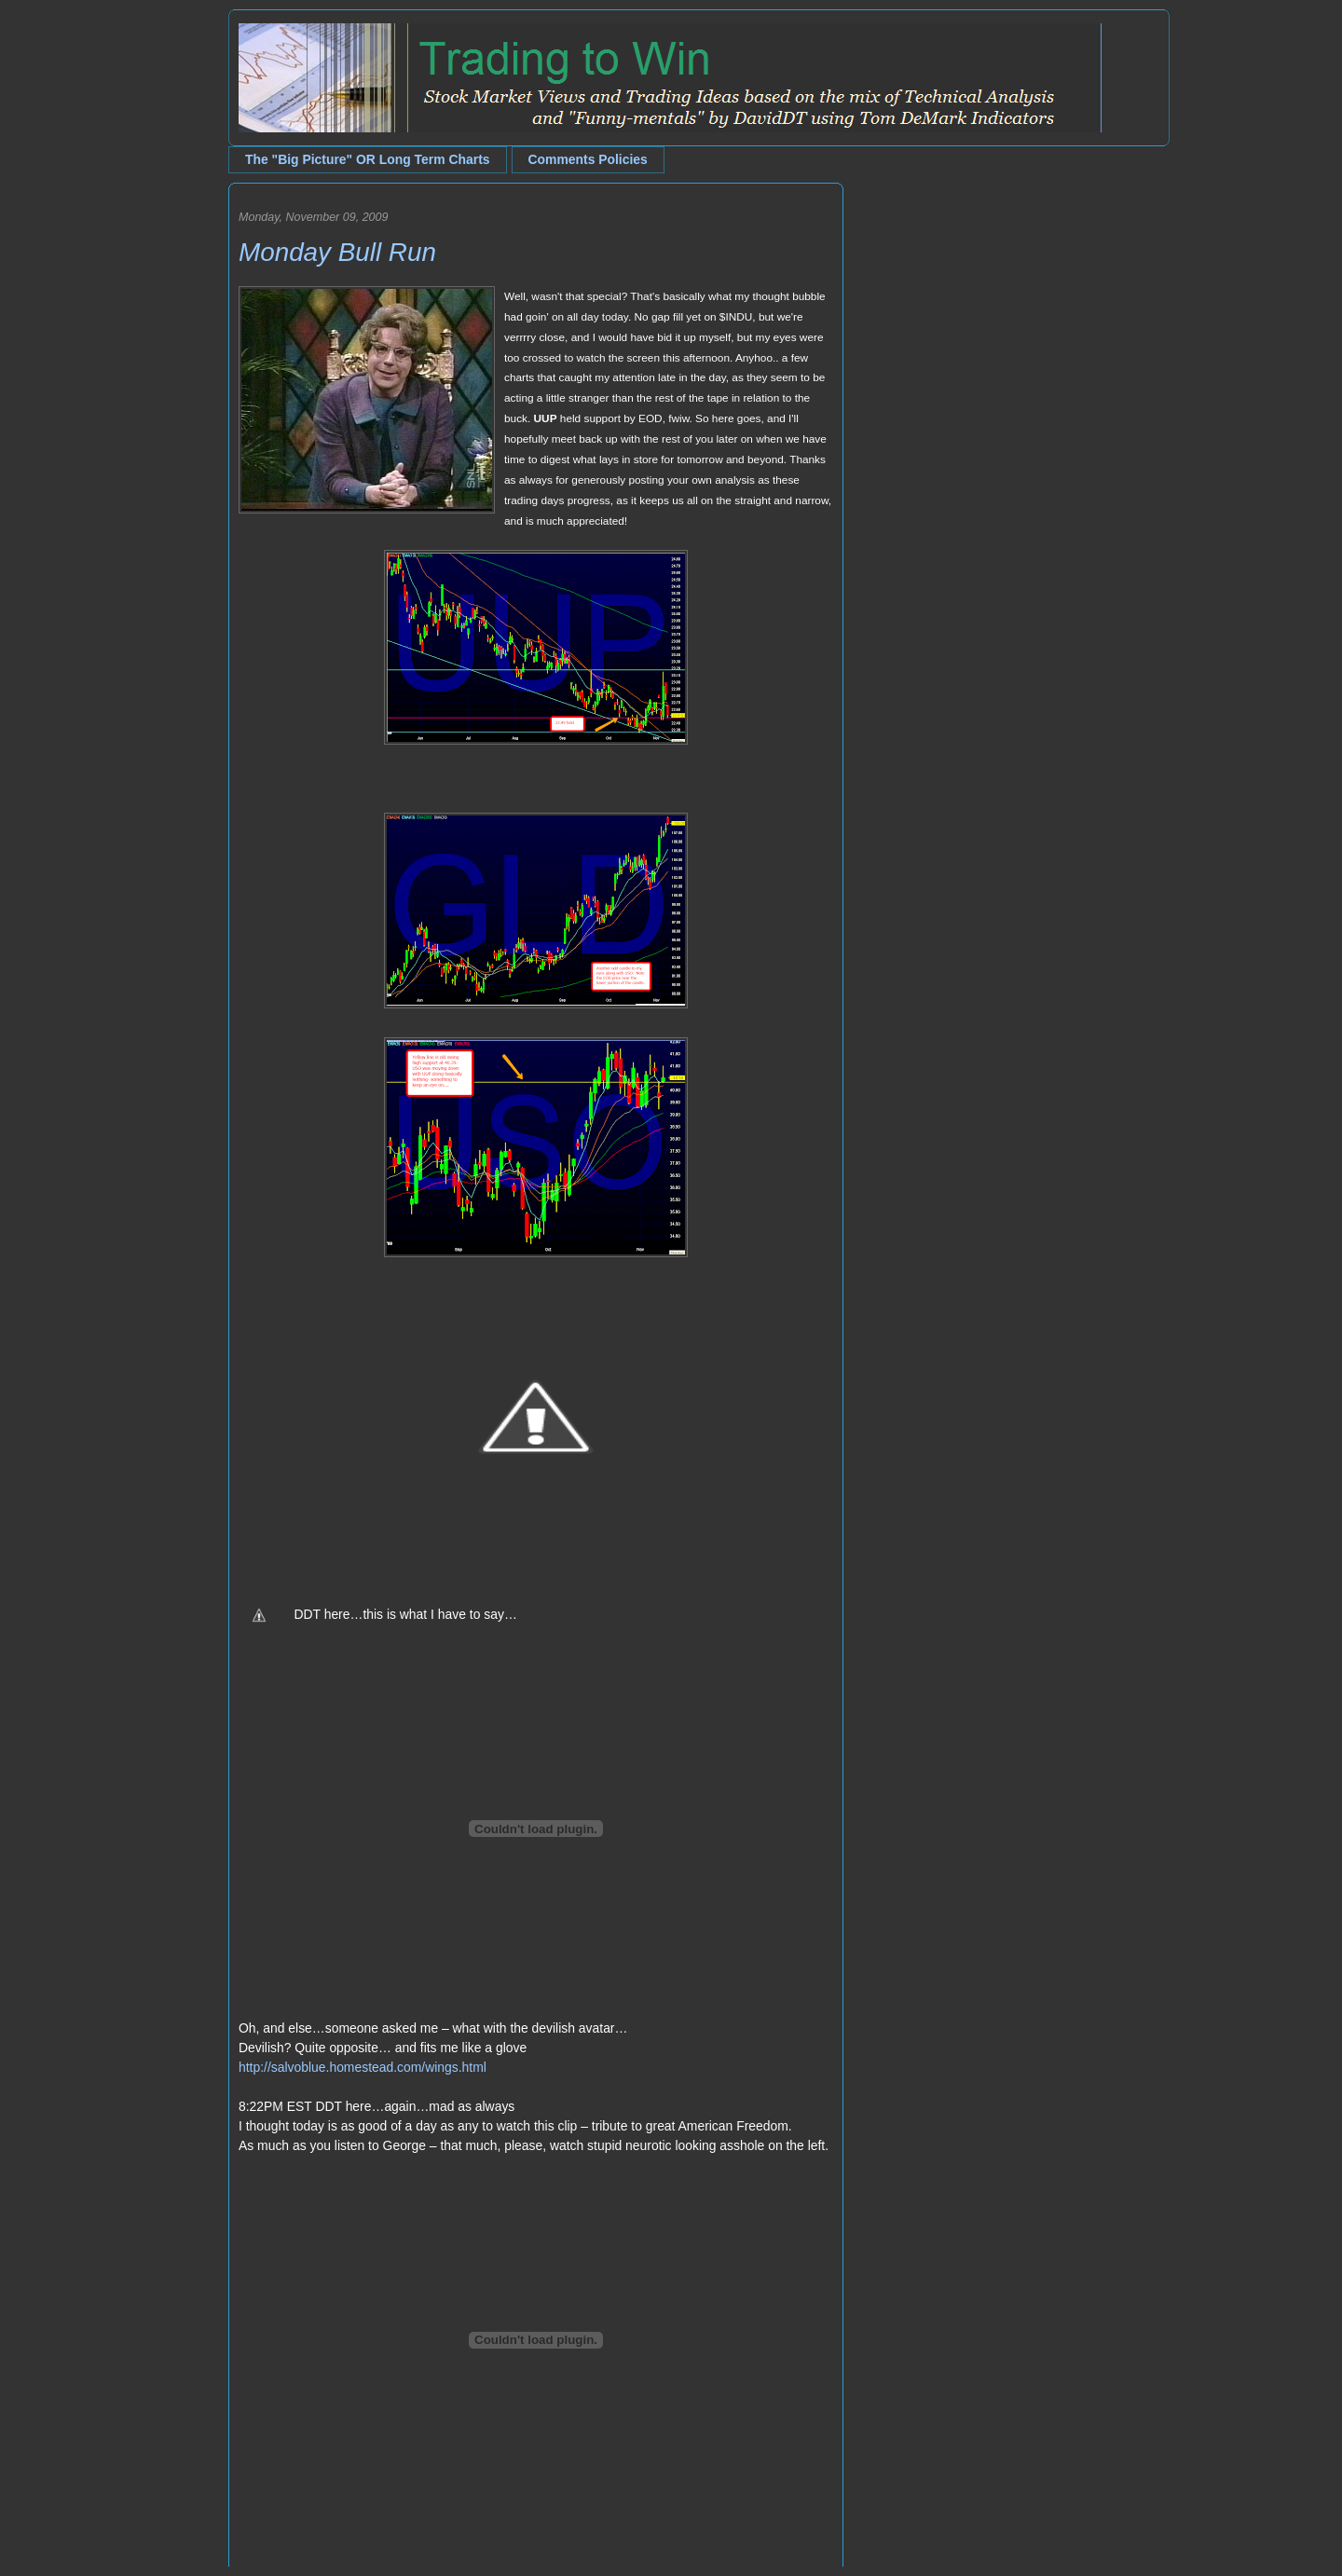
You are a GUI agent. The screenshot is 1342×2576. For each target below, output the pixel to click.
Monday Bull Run (337, 252)
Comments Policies (588, 159)
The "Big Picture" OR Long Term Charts (367, 159)
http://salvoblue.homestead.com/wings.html (362, 2067)
